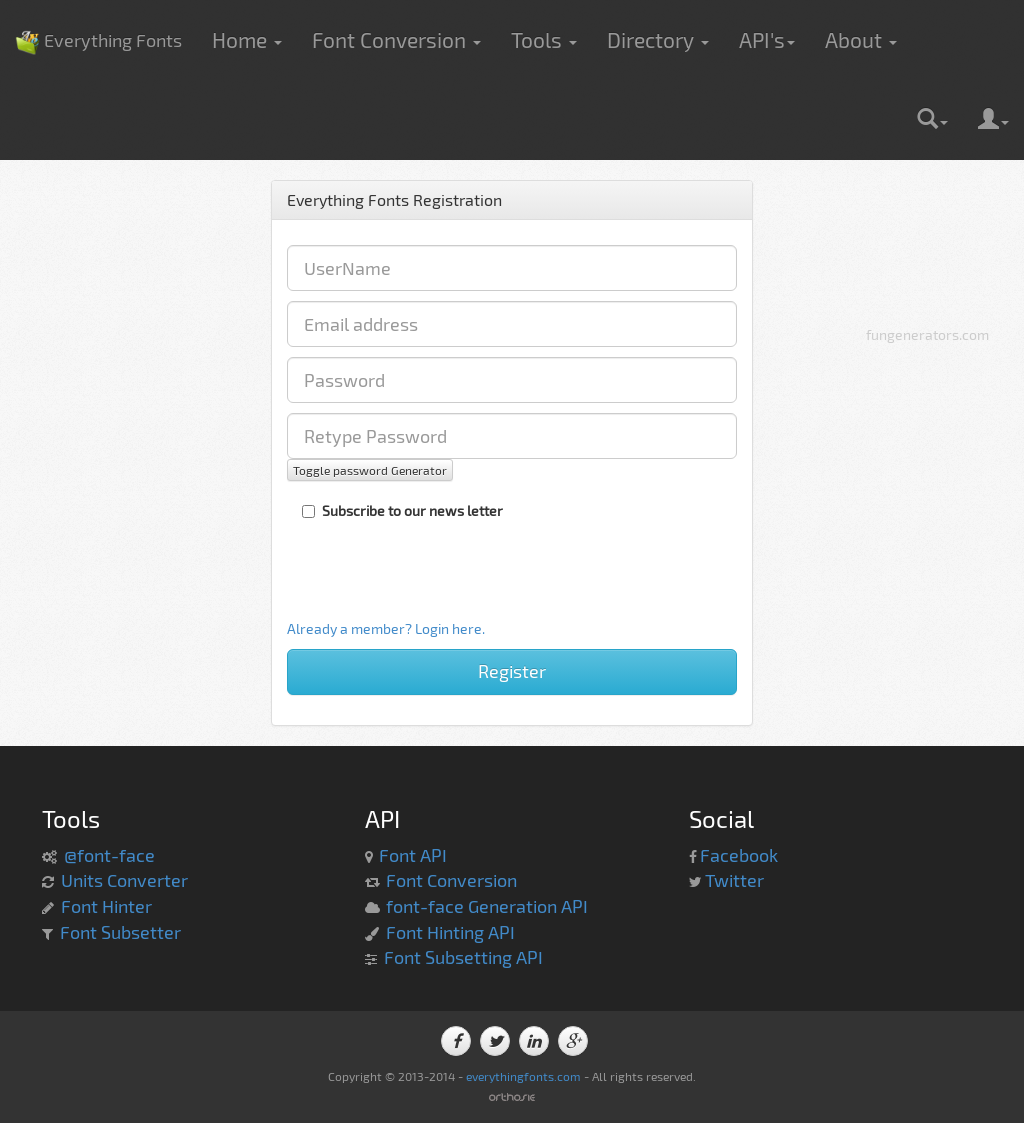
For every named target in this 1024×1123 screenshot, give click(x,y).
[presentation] (424, 580)
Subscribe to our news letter (402, 510)
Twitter (734, 880)
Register (512, 671)
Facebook (739, 855)
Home (247, 39)
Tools (544, 39)
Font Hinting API (450, 932)
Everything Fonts (98, 10)
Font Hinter (106, 906)
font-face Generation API (487, 906)
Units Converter (124, 880)
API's (767, 39)
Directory (658, 39)
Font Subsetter (120, 932)
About (861, 39)
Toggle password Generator (370, 470)
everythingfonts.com (523, 1076)
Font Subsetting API (463, 957)
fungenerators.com (927, 334)
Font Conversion (396, 39)
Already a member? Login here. (386, 628)
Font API (413, 855)
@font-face (109, 855)
